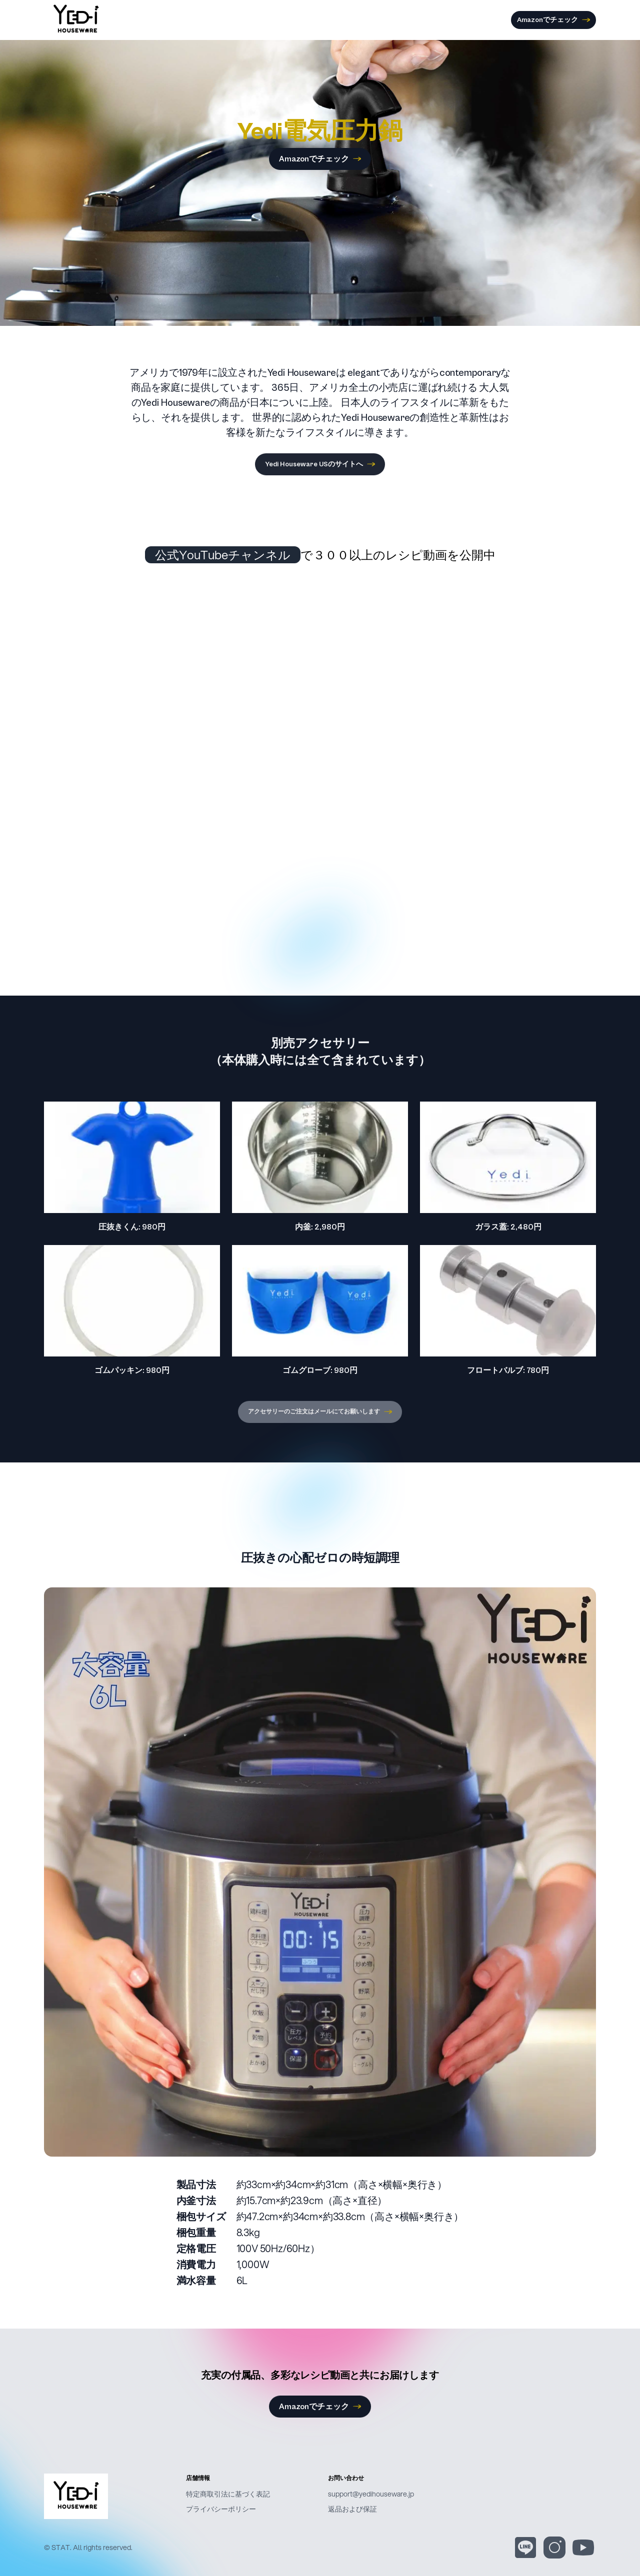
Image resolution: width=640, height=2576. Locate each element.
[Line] (525, 2547)
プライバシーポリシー (221, 2509)
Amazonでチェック (553, 20)
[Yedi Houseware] (107, 2497)
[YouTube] (583, 2547)
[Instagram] (554, 2547)
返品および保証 (352, 2509)
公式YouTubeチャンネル (222, 554)
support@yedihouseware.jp (371, 2494)
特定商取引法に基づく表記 (228, 2494)
